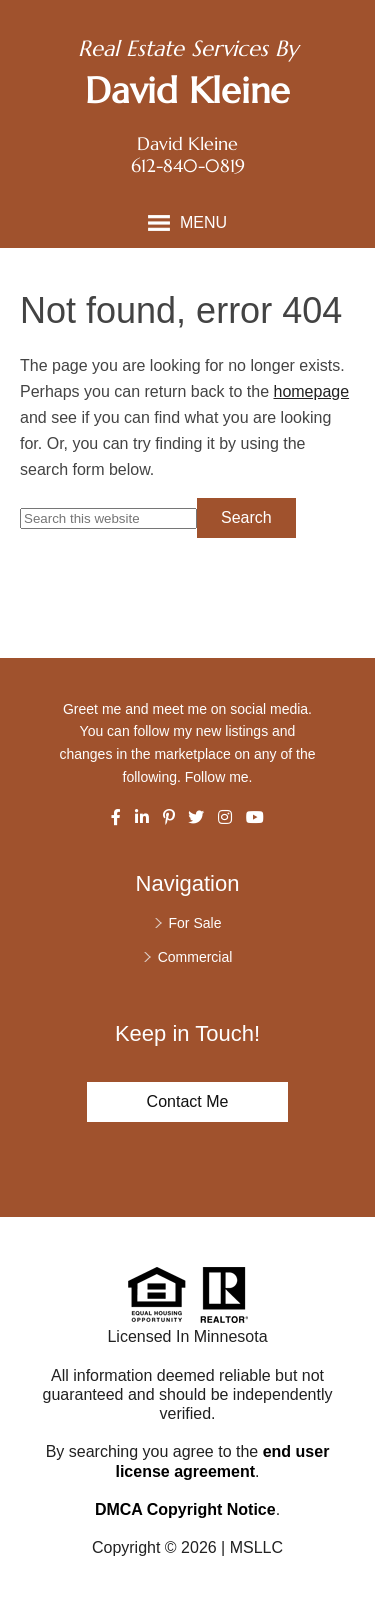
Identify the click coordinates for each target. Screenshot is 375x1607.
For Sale (195, 923)
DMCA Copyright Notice (185, 1509)
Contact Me (188, 1101)
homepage (311, 391)
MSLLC (256, 1547)
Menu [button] (203, 222)
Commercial (195, 957)
